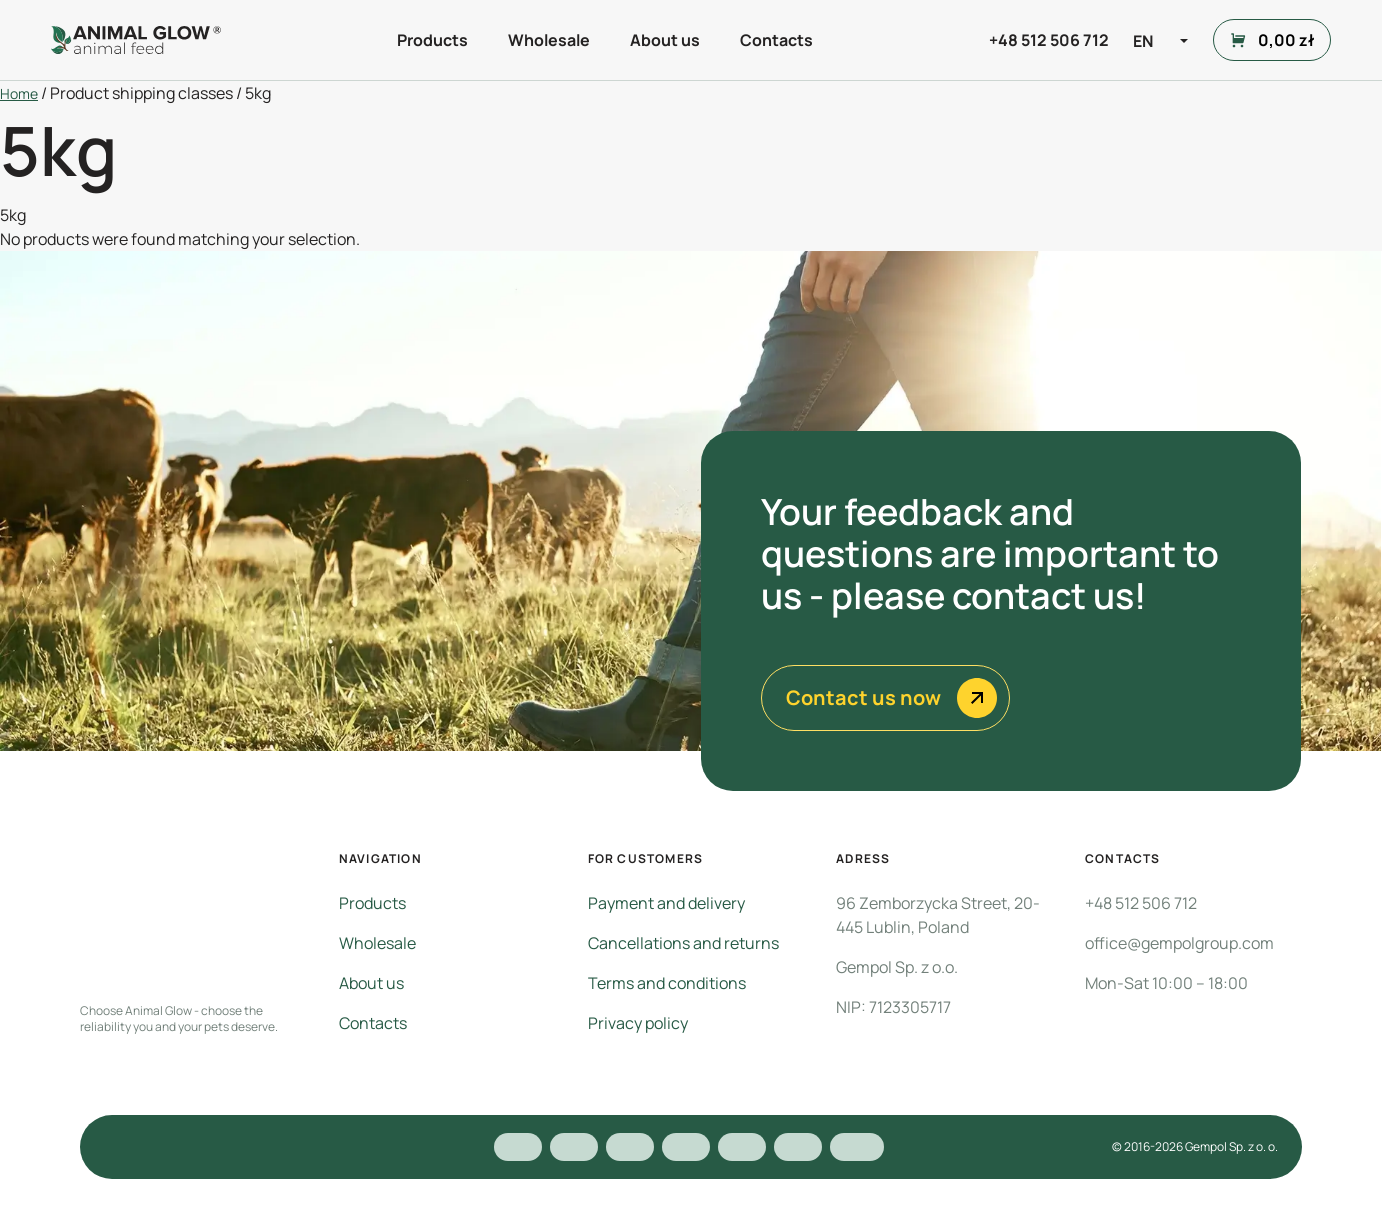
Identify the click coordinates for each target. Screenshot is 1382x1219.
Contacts (776, 40)
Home (19, 93)
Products (432, 40)
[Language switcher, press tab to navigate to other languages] (1163, 40)
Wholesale (549, 40)
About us (665, 40)
